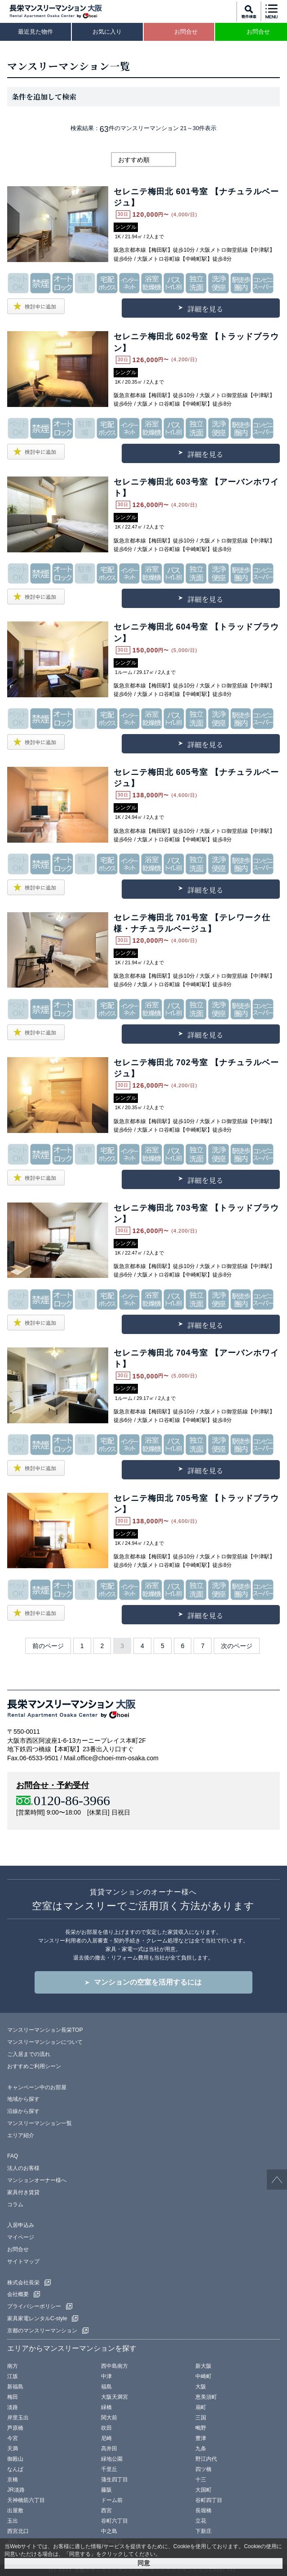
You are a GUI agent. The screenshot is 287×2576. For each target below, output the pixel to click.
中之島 (109, 2531)
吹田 (106, 2428)
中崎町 (203, 2376)
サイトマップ (23, 2261)
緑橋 (106, 2407)
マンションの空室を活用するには (148, 1982)
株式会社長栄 (23, 2282)
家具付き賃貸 (23, 2192)
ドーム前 (112, 2500)
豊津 (200, 2438)
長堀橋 (203, 2510)
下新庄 (203, 2531)
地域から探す (23, 2099)
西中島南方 (114, 2366)
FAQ (12, 2156)
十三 (200, 2479)
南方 (12, 2366)
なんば (15, 2469)
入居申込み (20, 2225)
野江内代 (206, 2459)
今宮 (12, 2438)
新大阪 (203, 2366)
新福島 (15, 2387)
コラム (15, 2204)
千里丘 (109, 2469)
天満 (12, 2448)
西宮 (106, 2510)
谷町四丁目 (208, 2500)
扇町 (200, 2407)
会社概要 (18, 2294)
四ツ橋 (203, 2469)
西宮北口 (18, 2531)
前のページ (48, 1645)
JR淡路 (16, 2490)
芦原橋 (15, 2428)
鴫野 (200, 2428)
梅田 (12, 2397)
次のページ (236, 1645)
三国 (200, 2417)
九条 (200, 2448)
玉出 (12, 2521)
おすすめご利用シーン (34, 2066)
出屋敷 (15, 2510)
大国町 (203, 2490)
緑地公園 (112, 2459)
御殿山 (15, 2459)
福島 (106, 2387)
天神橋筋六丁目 (26, 2500)
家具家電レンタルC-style (37, 2318)
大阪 (200, 2387)
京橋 (12, 2479)
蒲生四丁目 (114, 2479)
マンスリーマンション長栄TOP (45, 2030)
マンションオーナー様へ (36, 2180)
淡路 (12, 2407)
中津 (106, 2376)
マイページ (20, 2237)
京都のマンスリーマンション (42, 2330)
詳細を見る (205, 309)
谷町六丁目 (114, 2521)
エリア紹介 (20, 2135)
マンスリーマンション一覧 (39, 2123)
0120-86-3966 (72, 1800)
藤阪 (106, 2490)
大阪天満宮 (114, 2397)
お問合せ (18, 2249)
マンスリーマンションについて (45, 2042)
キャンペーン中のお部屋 (36, 2087)
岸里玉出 (18, 2417)
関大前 (109, 2417)
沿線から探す (23, 2111)
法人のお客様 (23, 2168)
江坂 (12, 2376)
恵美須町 (206, 2397)
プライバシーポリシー (34, 2306)
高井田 (109, 2448)
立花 (200, 2521)
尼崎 (106, 2438)
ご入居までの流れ (28, 2054)
